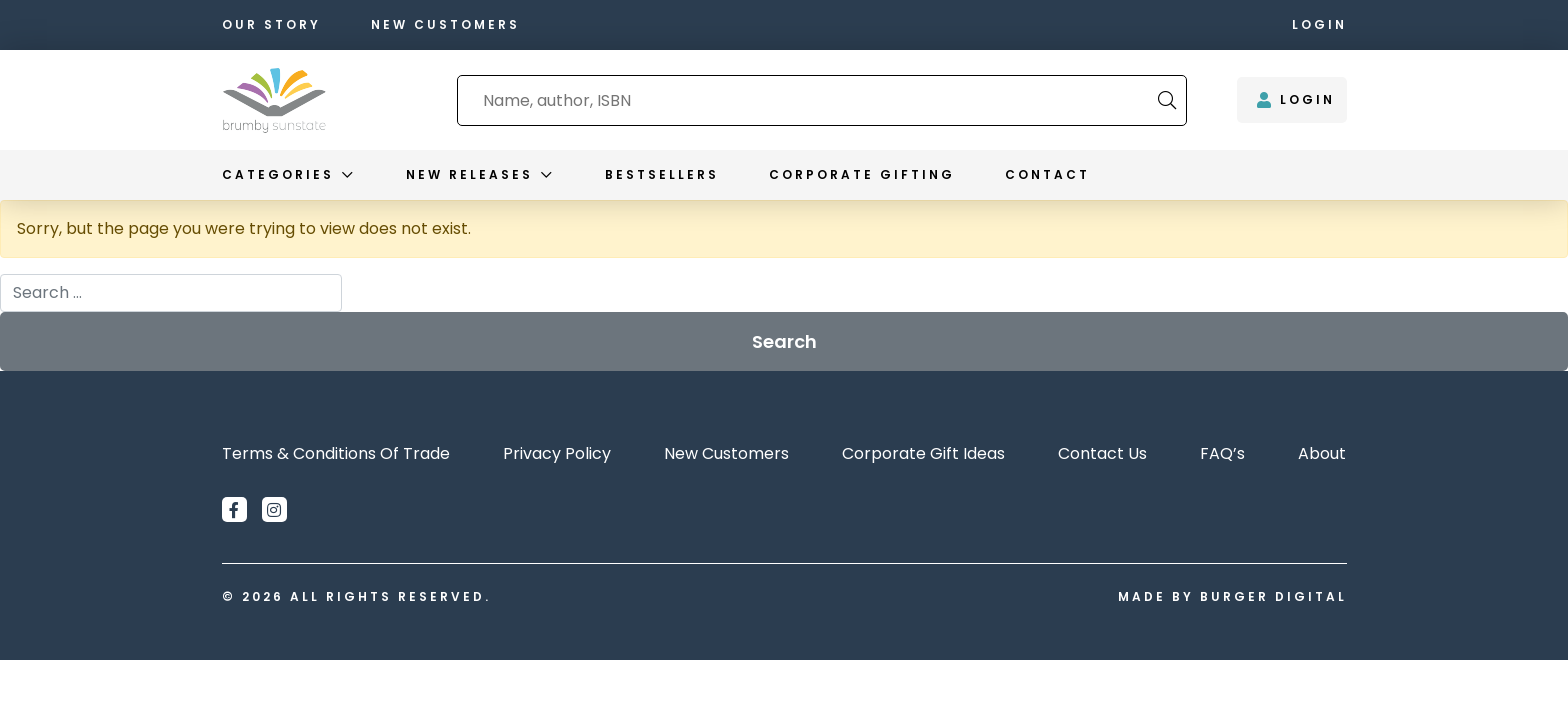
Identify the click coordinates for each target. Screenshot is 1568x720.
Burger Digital (1273, 596)
